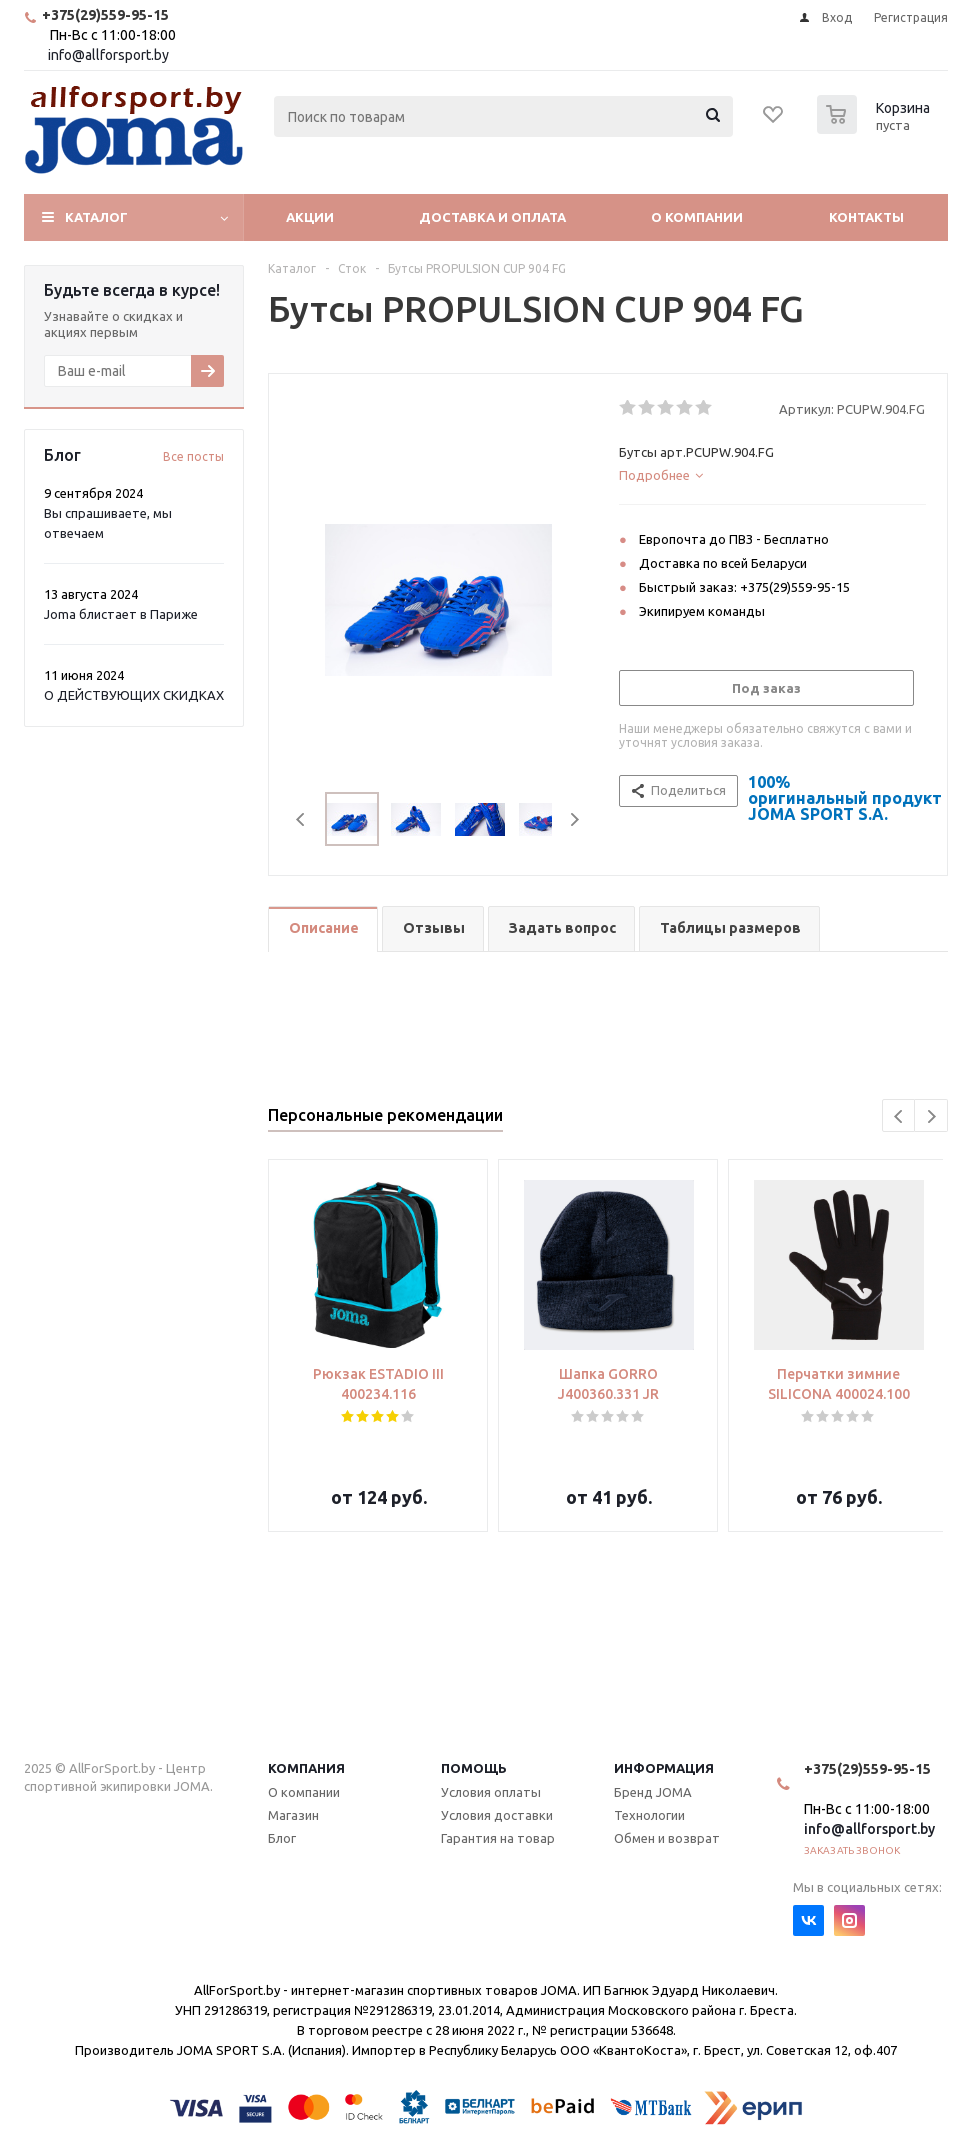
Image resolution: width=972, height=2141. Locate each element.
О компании (697, 217)
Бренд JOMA (653, 1792)
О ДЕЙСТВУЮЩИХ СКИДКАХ (134, 695)
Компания (306, 1768)
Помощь (474, 1768)
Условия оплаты (491, 1792)
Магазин (293, 1815)
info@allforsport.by (108, 55)
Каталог (96, 217)
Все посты (193, 456)
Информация (664, 1768)
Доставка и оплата (492, 217)
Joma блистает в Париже (121, 614)
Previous (301, 819)
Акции (310, 217)
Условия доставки (497, 1815)
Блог (282, 1838)
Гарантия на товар (498, 1838)
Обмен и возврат (667, 1838)
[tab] (772, 475)
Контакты (866, 217)
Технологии (649, 1815)
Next (574, 819)
